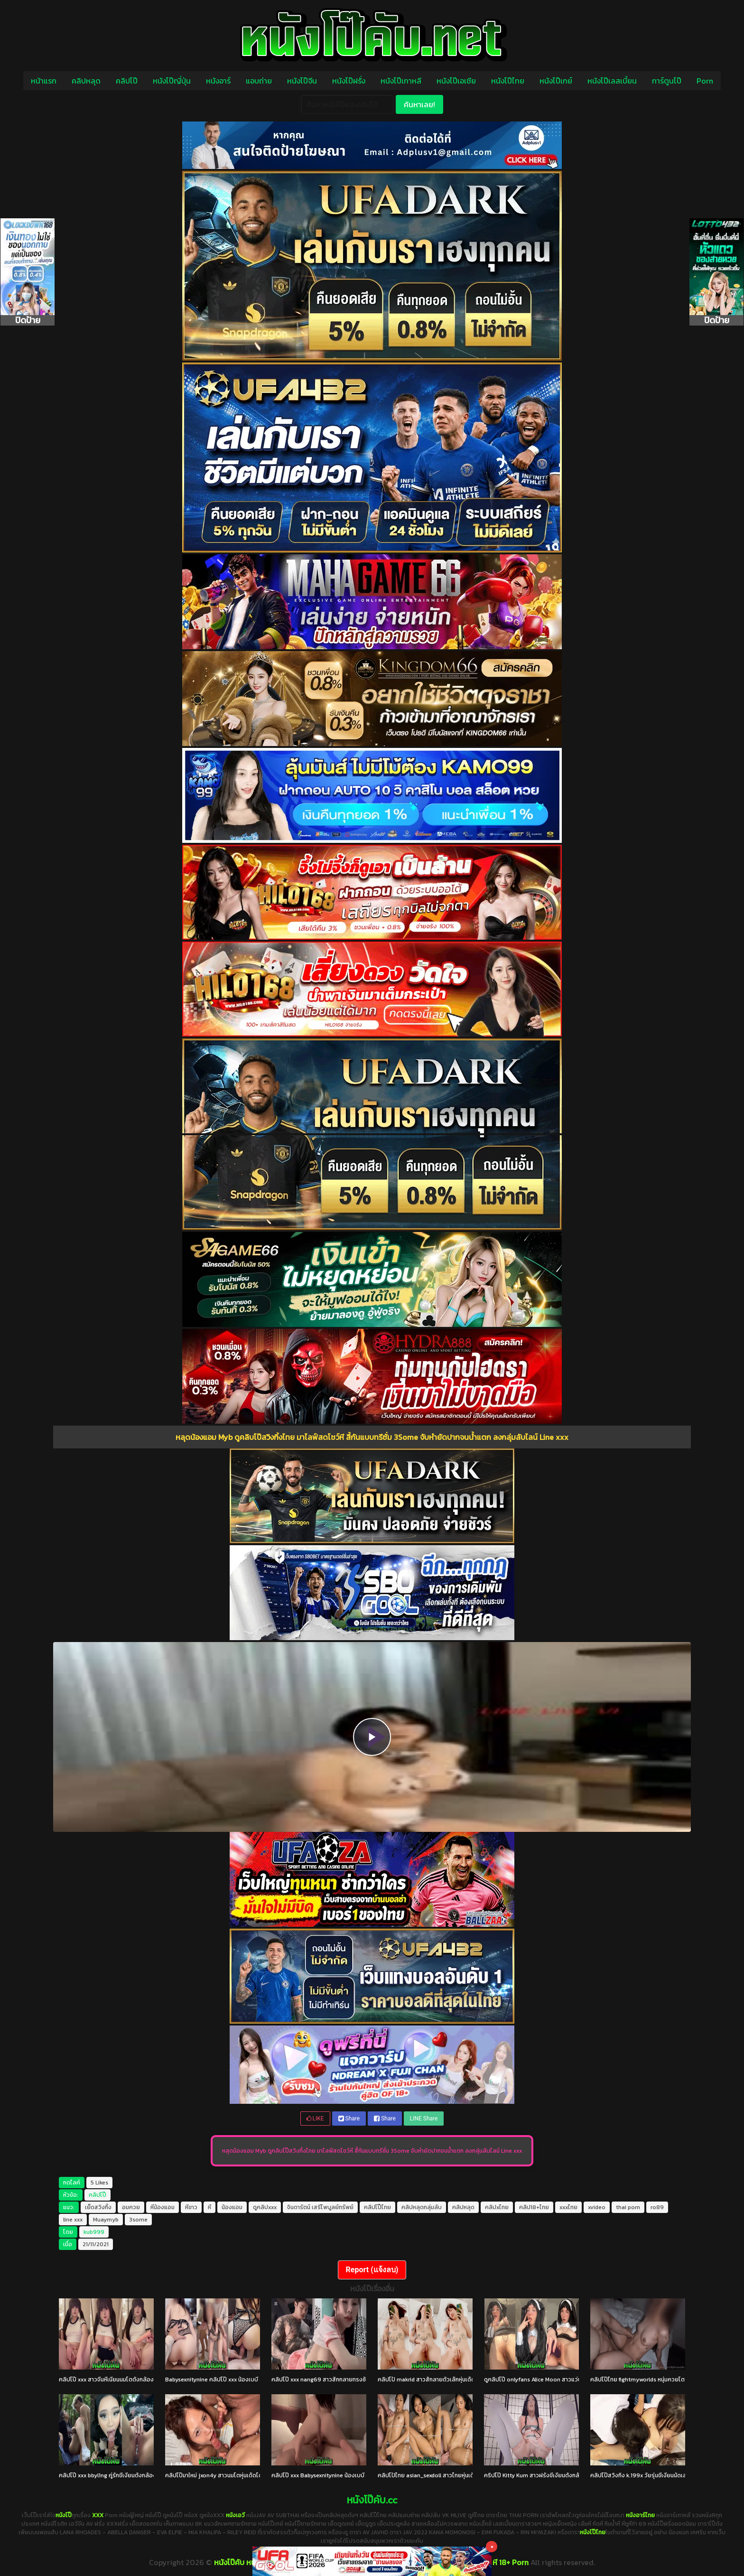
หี (209, 2207)
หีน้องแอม (162, 2207)
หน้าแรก (43, 80)
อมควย (131, 2207)
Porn (705, 80)
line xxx (73, 2219)
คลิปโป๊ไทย (377, 2207)
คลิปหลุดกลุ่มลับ (421, 2207)
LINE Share (424, 2118)
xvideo (596, 2207)
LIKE (315, 2118)
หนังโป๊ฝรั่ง (348, 80)
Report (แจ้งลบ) (372, 2269)
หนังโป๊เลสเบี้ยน (612, 80)
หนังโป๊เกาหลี (401, 80)
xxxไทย (568, 2207)
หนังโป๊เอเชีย (456, 80)
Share (349, 2118)
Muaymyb (106, 2219)
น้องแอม (232, 2207)
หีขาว (191, 2207)
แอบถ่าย (259, 80)
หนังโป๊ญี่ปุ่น (172, 80)
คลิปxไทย (497, 2207)
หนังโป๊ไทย (507, 80)
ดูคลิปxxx (265, 2207)
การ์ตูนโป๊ (666, 80)
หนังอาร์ (218, 80)
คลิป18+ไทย (534, 2207)
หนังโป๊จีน (302, 80)
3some (138, 2219)
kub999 (94, 2232)
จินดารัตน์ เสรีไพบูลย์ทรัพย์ (320, 2207)
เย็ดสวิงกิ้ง (98, 2207)
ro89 (657, 2207)
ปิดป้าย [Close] (27, 320)
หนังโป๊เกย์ (555, 80)
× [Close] (492, 2546)
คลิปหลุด (86, 80)
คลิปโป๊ (127, 80)
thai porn (628, 2207)
